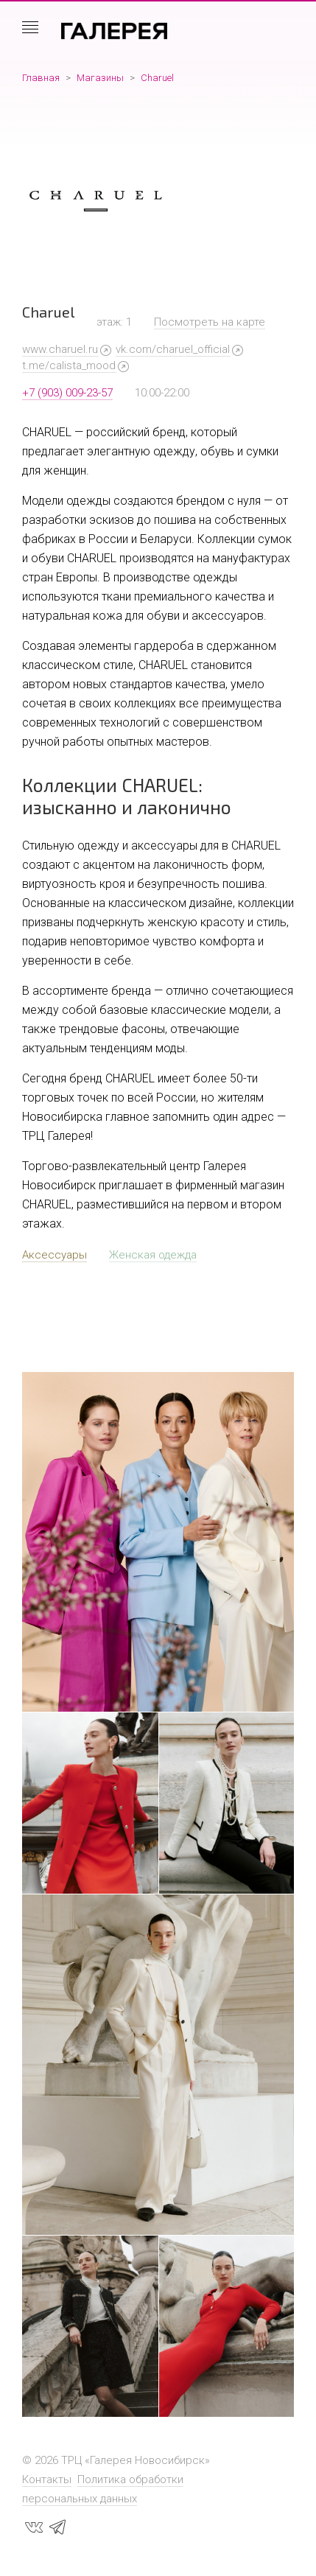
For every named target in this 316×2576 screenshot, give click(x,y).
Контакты (46, 2479)
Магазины (100, 77)
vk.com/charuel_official (173, 349)
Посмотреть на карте (209, 322)
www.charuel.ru (60, 349)
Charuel (157, 77)
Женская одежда (153, 1254)
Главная (41, 77)
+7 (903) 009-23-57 (67, 392)
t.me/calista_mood (69, 365)
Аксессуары (54, 1254)
